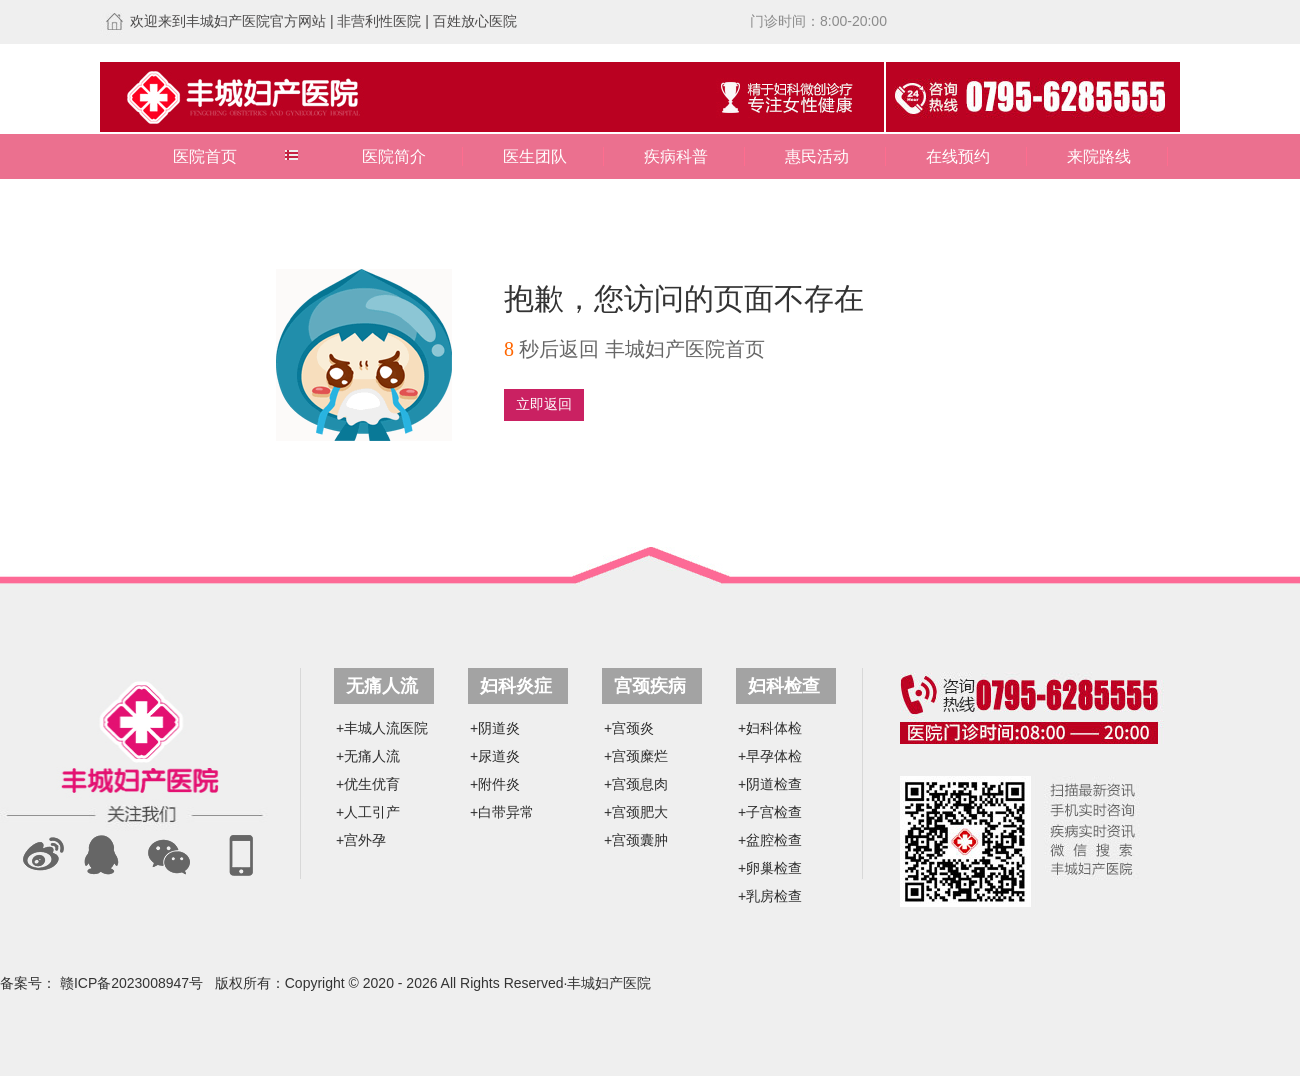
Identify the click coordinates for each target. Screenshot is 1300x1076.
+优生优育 (368, 784)
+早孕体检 (770, 756)
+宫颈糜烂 (636, 756)
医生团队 (535, 156)
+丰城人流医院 (382, 728)
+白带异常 (502, 812)
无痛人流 (382, 686)
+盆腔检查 (770, 840)
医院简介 (394, 156)
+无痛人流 (368, 756)
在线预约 (958, 156)
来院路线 (1099, 156)
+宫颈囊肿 (636, 840)
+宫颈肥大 (636, 812)
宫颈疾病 (650, 686)
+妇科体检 (770, 728)
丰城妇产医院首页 (685, 349)
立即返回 (544, 404)
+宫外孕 (361, 840)
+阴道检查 (770, 784)
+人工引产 (368, 812)
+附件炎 (495, 784)
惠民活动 (817, 156)
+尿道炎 (495, 756)
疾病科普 (676, 156)
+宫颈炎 (629, 728)
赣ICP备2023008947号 (131, 983)
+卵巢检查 (770, 868)
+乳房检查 (770, 896)
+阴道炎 (495, 728)
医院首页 (205, 156)
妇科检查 (784, 686)
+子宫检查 (770, 812)
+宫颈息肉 (636, 784)
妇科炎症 (516, 686)
